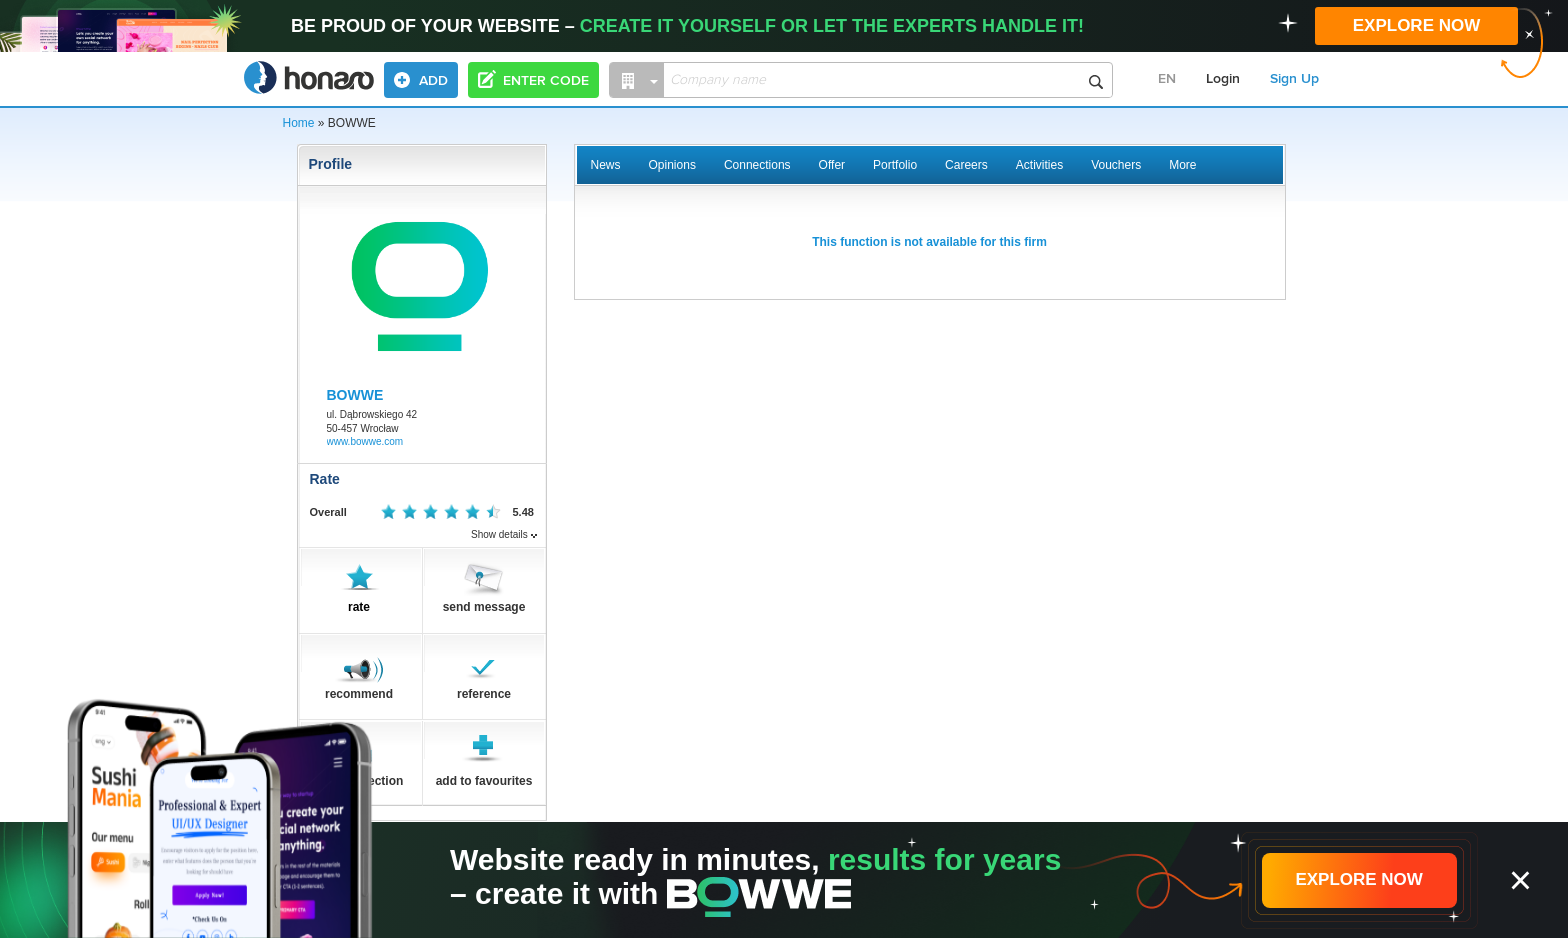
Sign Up (1294, 79)
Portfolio (895, 165)
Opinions (672, 165)
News (606, 165)
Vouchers (1116, 165)
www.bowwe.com (365, 441)
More (1182, 165)
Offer (832, 165)
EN (1167, 79)
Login (1223, 79)
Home (299, 123)
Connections (757, 165)
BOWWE (355, 395)
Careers (966, 165)
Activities (1039, 165)
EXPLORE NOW (1417, 25)
